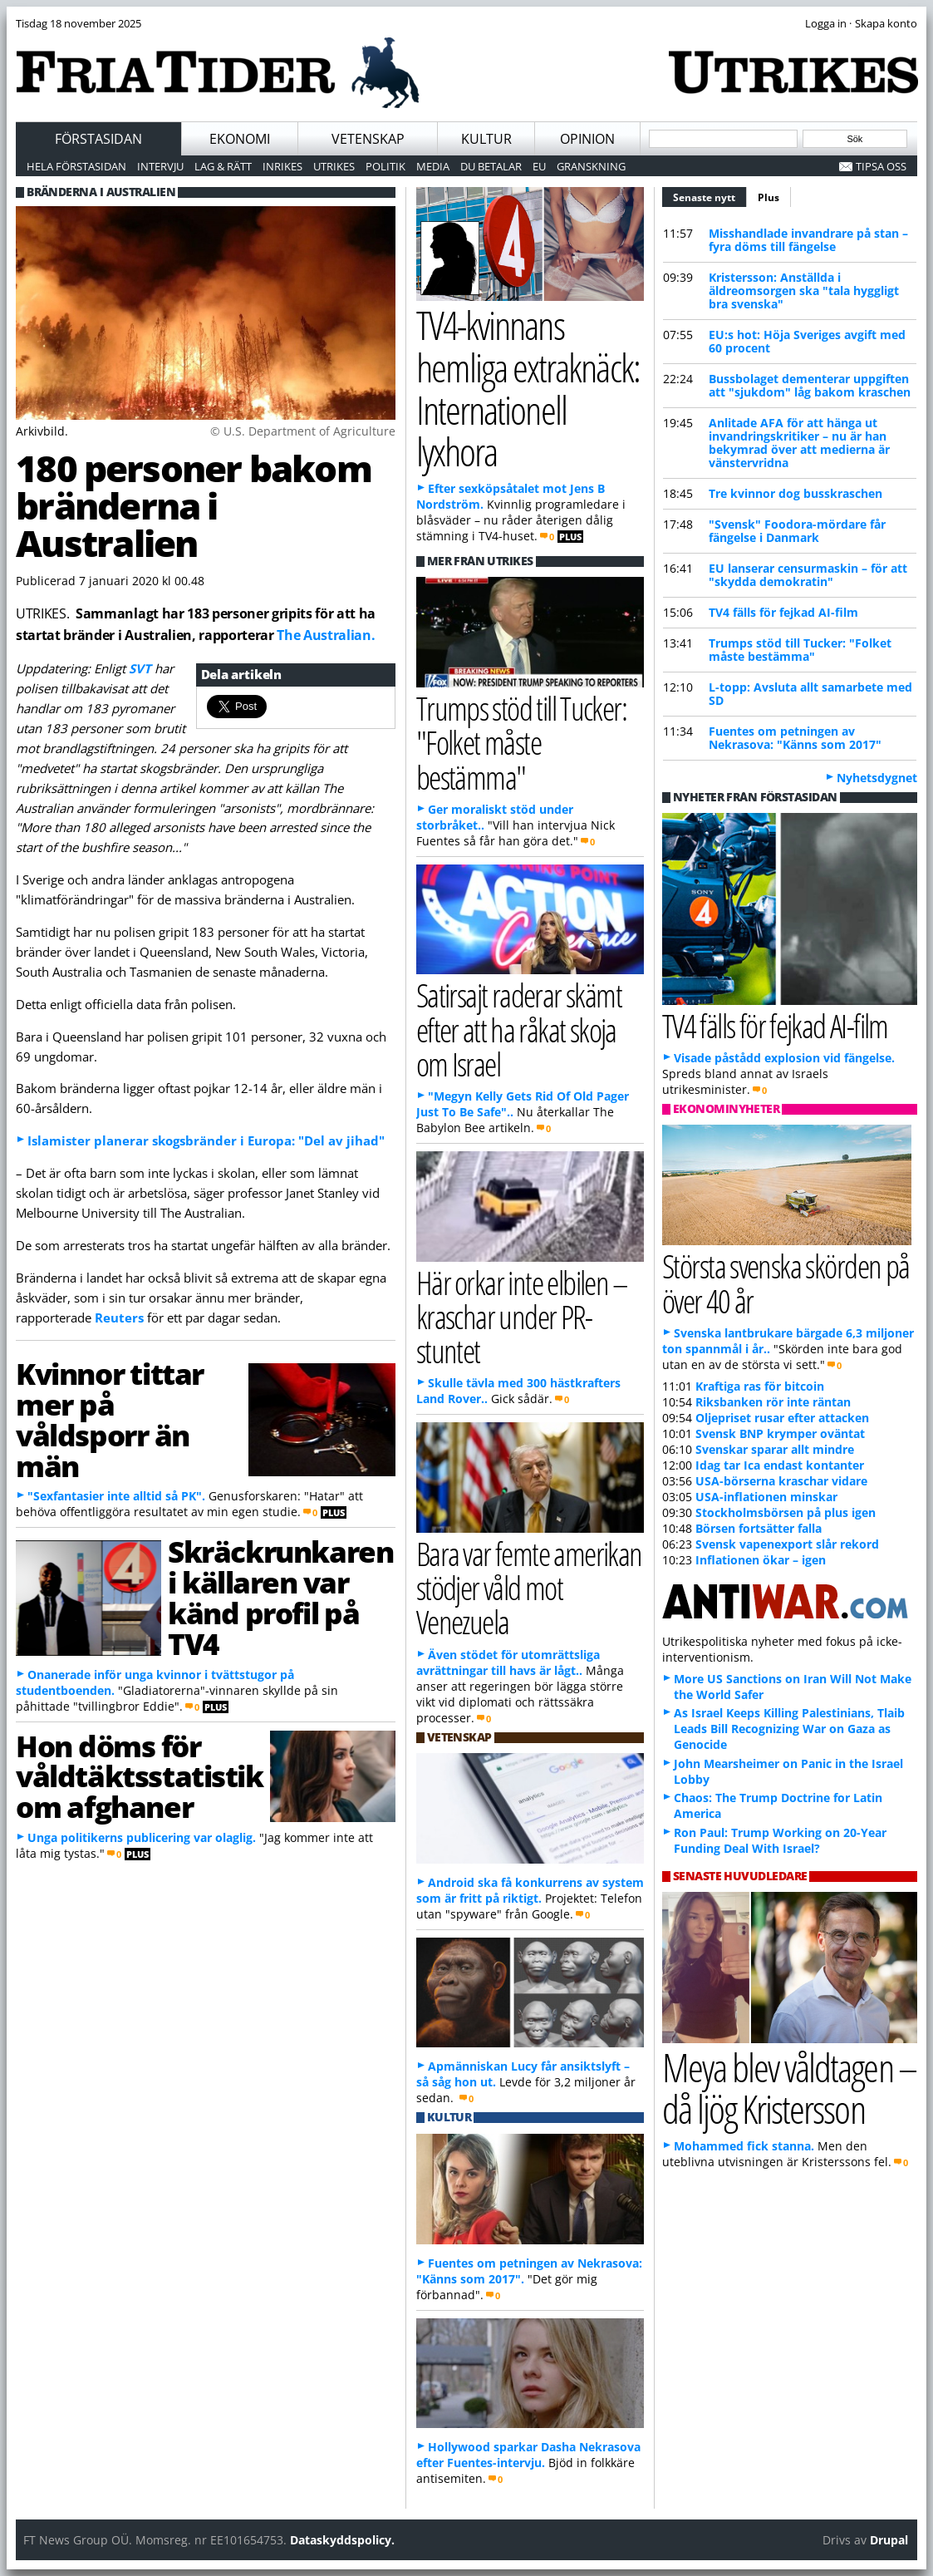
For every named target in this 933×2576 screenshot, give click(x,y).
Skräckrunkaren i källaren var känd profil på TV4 (280, 1596)
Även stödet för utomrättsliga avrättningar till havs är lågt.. (508, 1662)
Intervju (160, 166)
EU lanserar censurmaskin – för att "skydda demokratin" (808, 574)
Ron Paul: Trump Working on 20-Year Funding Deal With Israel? (780, 1840)
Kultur (486, 139)
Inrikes (282, 166)
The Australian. (326, 635)
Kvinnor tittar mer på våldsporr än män (110, 1419)
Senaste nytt (710, 195)
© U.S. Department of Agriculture (302, 431)
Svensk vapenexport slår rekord (787, 1544)
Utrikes (334, 166)
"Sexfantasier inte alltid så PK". (116, 1496)
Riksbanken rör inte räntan (773, 1402)
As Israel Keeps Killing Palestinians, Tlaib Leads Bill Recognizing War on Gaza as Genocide (789, 1728)
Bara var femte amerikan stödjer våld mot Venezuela (529, 1587)
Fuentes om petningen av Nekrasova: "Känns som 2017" (795, 737)
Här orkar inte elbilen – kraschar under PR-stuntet (522, 1316)
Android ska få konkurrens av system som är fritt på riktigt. (530, 1890)
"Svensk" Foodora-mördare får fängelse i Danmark (797, 530)
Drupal (889, 2540)
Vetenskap (368, 139)
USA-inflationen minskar (766, 1497)
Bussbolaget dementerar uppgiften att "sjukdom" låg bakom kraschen (810, 385)
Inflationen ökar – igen (760, 1560)
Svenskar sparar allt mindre (774, 1449)
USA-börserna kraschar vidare (781, 1481)
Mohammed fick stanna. (744, 2146)
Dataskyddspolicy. (342, 2540)
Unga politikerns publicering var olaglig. (141, 1837)
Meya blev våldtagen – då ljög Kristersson (789, 2088)
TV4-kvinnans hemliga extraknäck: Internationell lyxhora (528, 388)
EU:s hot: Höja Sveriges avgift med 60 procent (807, 341)
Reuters (119, 1317)
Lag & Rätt (223, 166)
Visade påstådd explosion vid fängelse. (784, 1058)
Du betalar (491, 166)
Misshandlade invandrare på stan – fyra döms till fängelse (808, 239)
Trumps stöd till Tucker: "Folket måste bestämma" (800, 649)
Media (432, 166)
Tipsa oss (881, 166)
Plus (768, 197)
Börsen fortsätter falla (758, 1528)
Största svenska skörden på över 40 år (786, 1283)
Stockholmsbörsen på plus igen (785, 1512)
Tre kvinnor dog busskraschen (795, 493)
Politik (385, 166)
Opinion (587, 139)
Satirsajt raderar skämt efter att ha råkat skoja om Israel (519, 1029)
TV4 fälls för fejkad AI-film (783, 612)
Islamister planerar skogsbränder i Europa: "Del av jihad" (206, 1140)
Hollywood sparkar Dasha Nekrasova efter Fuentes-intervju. (528, 2454)
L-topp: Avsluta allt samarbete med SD (810, 693)
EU (539, 166)
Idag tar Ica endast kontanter (779, 1465)
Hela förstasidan (76, 166)
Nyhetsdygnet (877, 778)
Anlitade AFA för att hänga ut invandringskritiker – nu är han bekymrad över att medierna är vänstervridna (799, 442)
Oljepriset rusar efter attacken (782, 1418)
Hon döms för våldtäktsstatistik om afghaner (139, 1776)
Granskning (591, 166)
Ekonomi (239, 139)
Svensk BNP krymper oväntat (780, 1433)
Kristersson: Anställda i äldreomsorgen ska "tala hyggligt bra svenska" (804, 290)
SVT (142, 668)
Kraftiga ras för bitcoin (759, 1386)
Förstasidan (98, 139)
